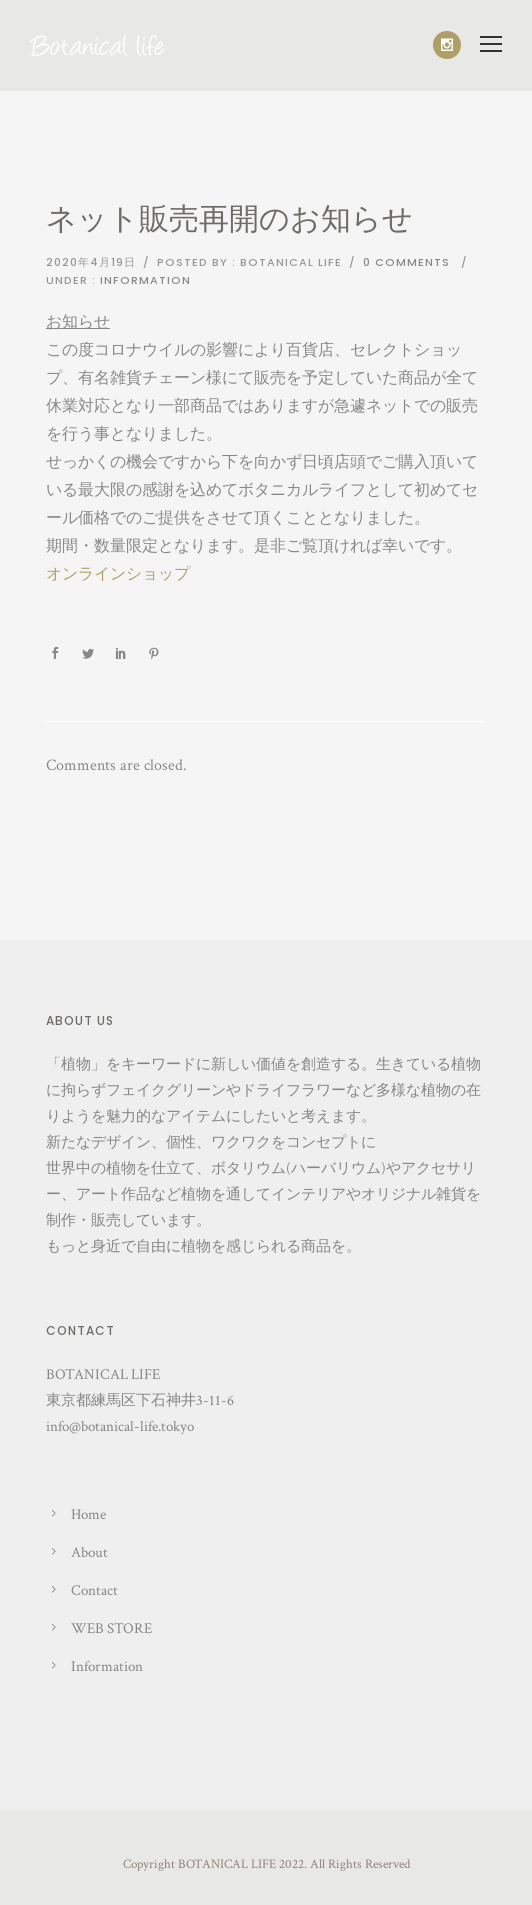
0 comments (406, 262)
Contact (94, 1590)
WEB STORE (111, 1628)
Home (88, 1514)
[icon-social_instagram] (447, 45)
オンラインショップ (118, 574)
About (89, 1552)
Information (145, 280)
